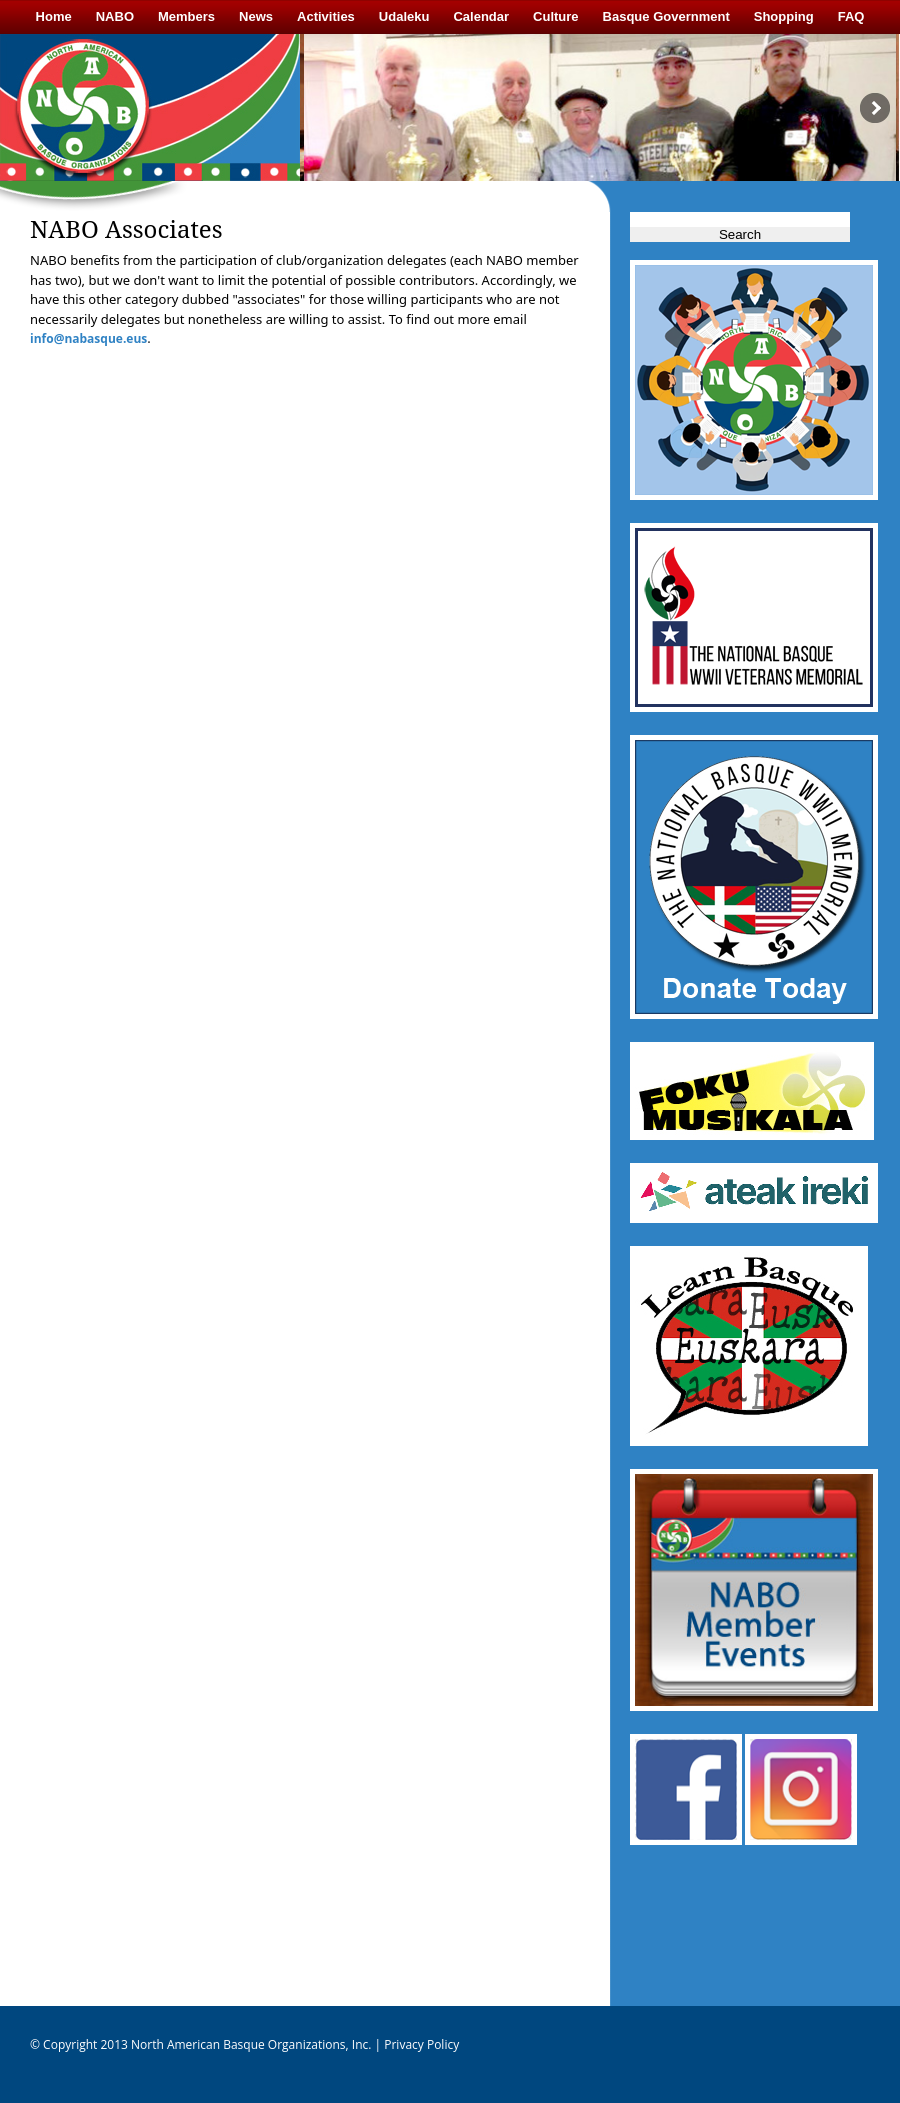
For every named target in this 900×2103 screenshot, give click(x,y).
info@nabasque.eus (88, 338)
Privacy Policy (420, 2044)
